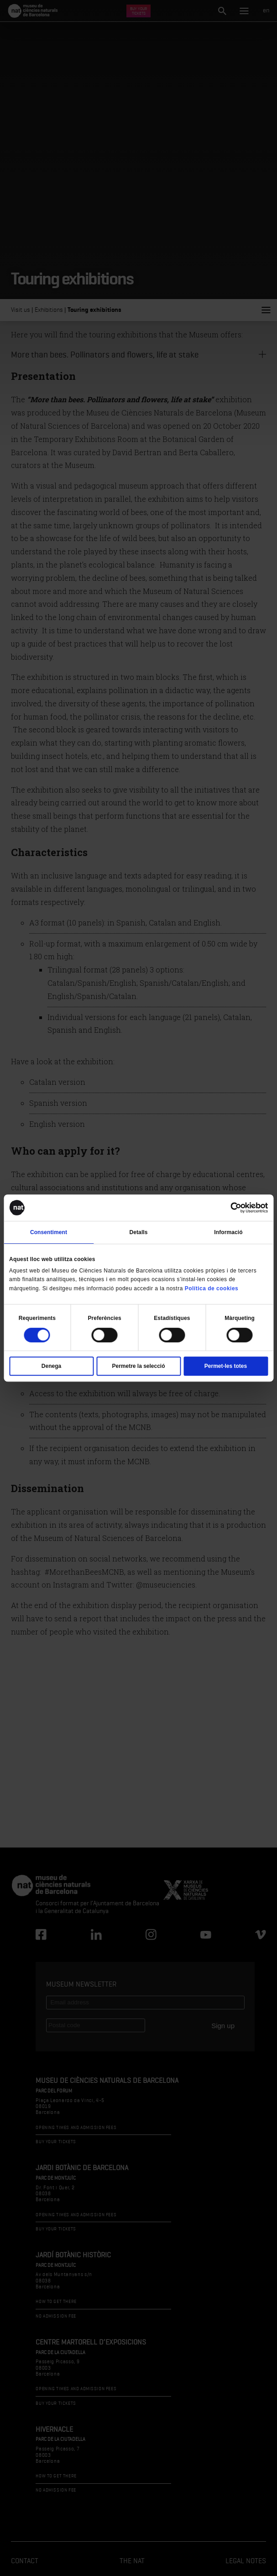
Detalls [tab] (138, 1232)
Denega (51, 1366)
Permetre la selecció (138, 1366)
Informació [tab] (228, 1232)
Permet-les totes (225, 1366)
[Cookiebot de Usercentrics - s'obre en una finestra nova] (228, 1207)
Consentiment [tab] (48, 1232)
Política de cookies (212, 1288)
